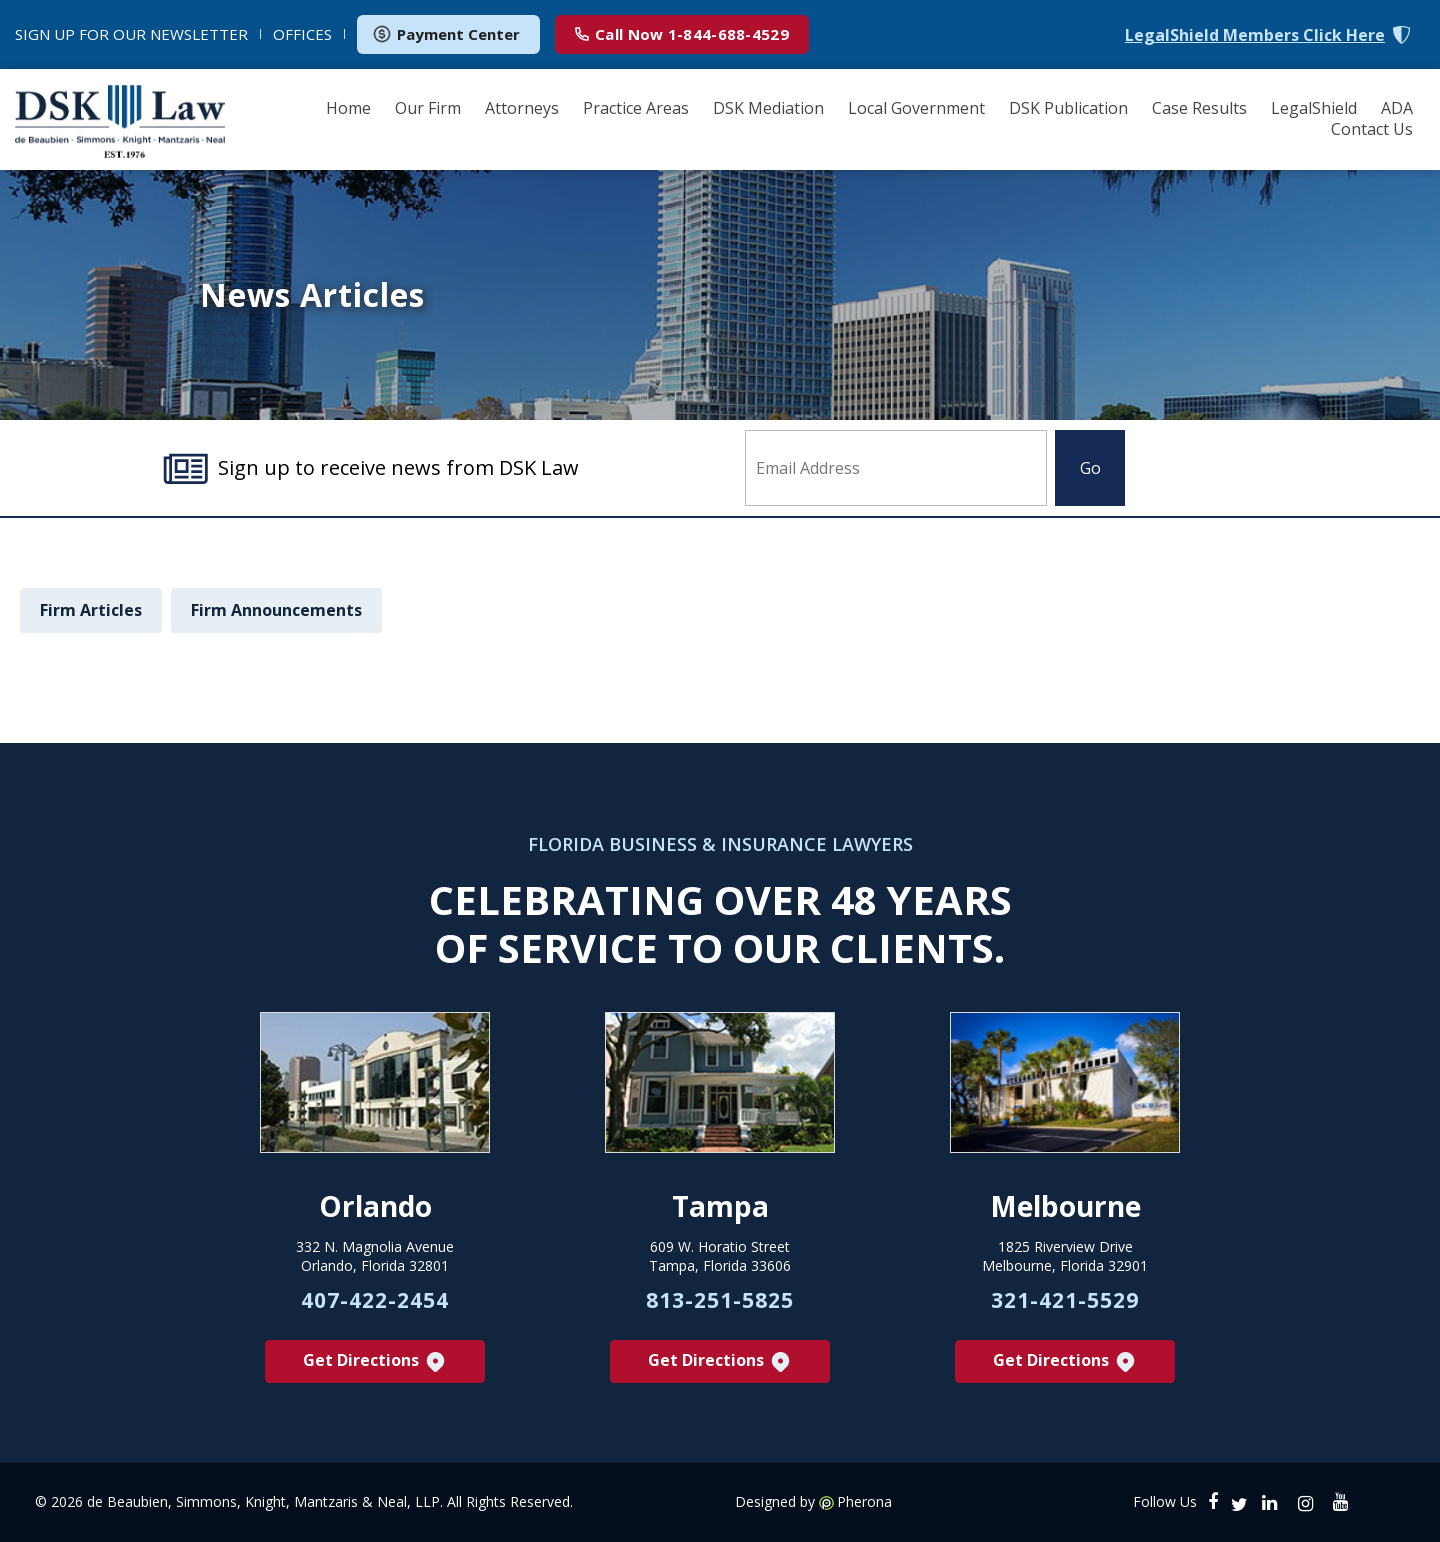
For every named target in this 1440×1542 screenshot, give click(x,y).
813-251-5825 (720, 1300)
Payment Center (446, 34)
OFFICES (302, 34)
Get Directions (375, 1361)
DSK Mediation (768, 108)
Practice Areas (636, 108)
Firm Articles (91, 610)
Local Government (916, 108)
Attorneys (522, 108)
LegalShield (1314, 108)
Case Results (1199, 108)
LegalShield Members (1255, 35)
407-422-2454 (375, 1300)
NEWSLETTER (131, 34)
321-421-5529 (1065, 1300)
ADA (1397, 108)
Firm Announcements (276, 610)
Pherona (864, 1502)
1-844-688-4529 (682, 34)
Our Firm (428, 108)
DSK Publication (1068, 108)
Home (348, 108)
